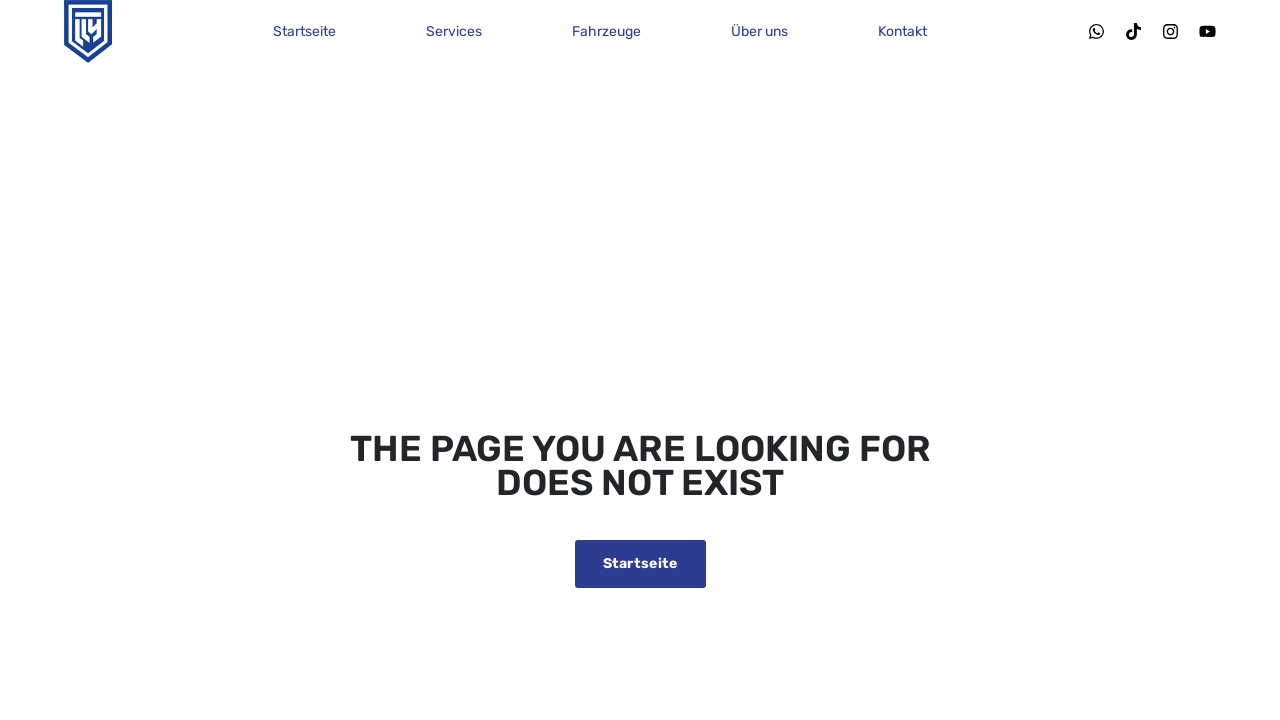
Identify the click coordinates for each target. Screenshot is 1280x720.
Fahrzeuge (606, 31)
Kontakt (902, 31)
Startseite (304, 31)
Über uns (759, 31)
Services (454, 31)
